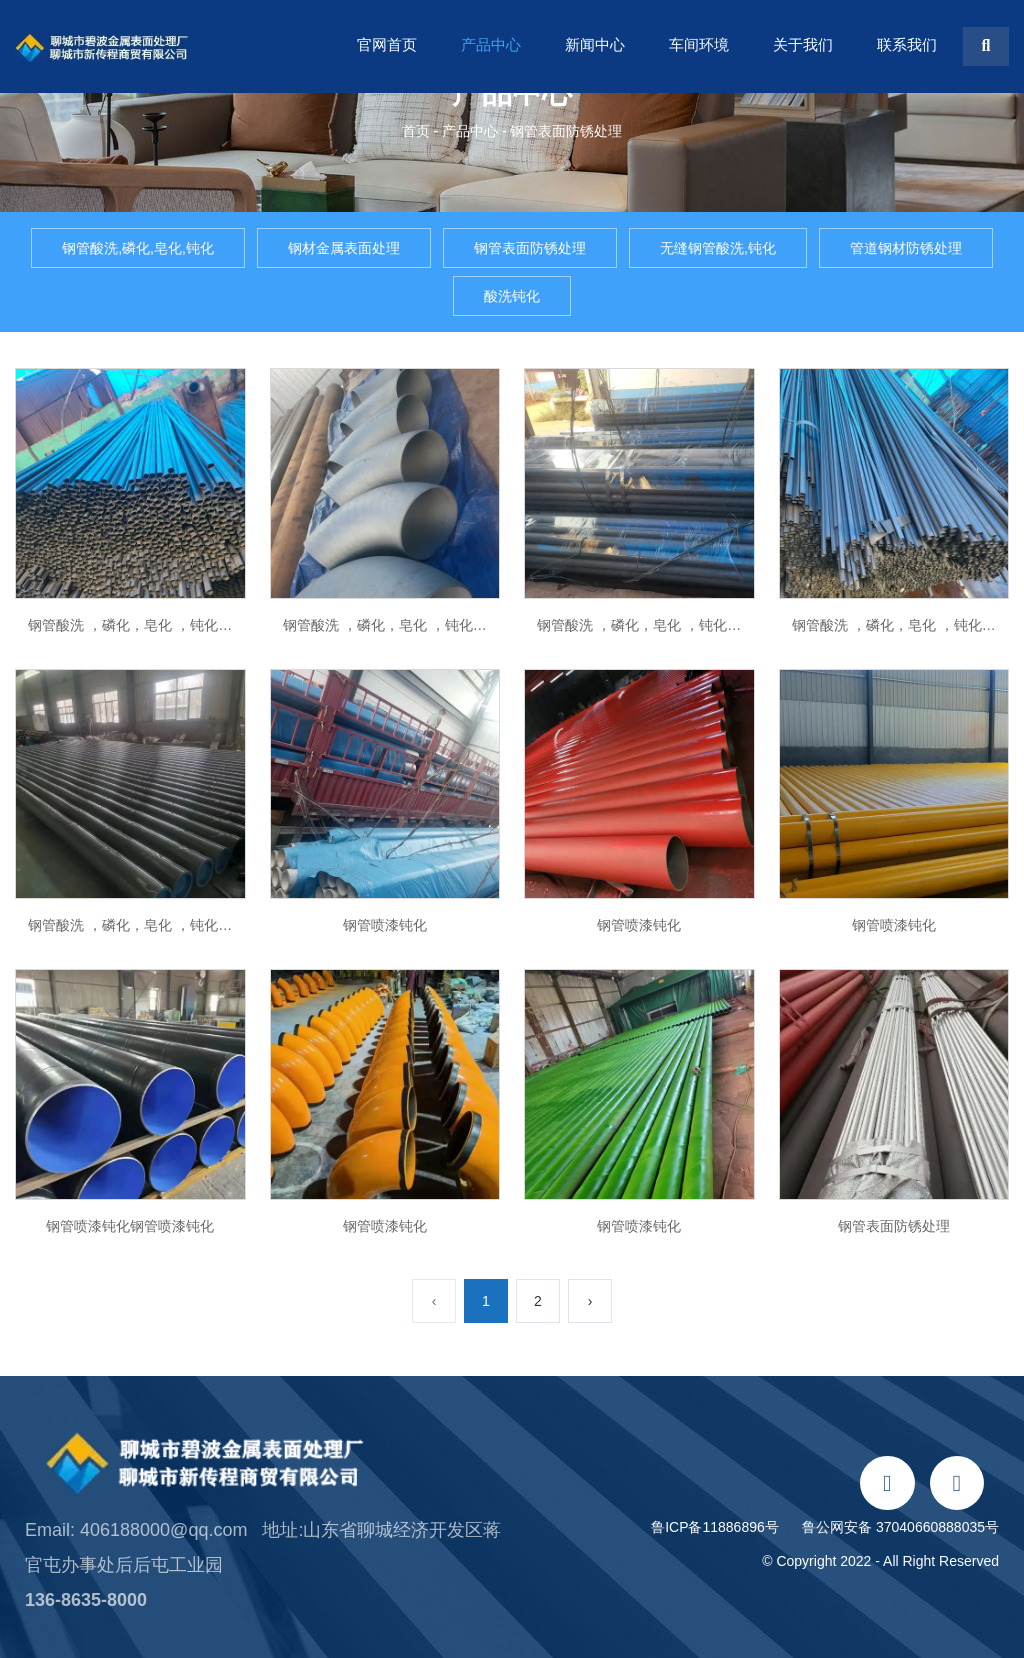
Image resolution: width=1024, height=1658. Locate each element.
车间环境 (699, 44)
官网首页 (387, 44)
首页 (418, 131)
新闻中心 (595, 44)
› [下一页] (590, 1301)
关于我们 (803, 44)
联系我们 (907, 44)
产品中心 (491, 44)
